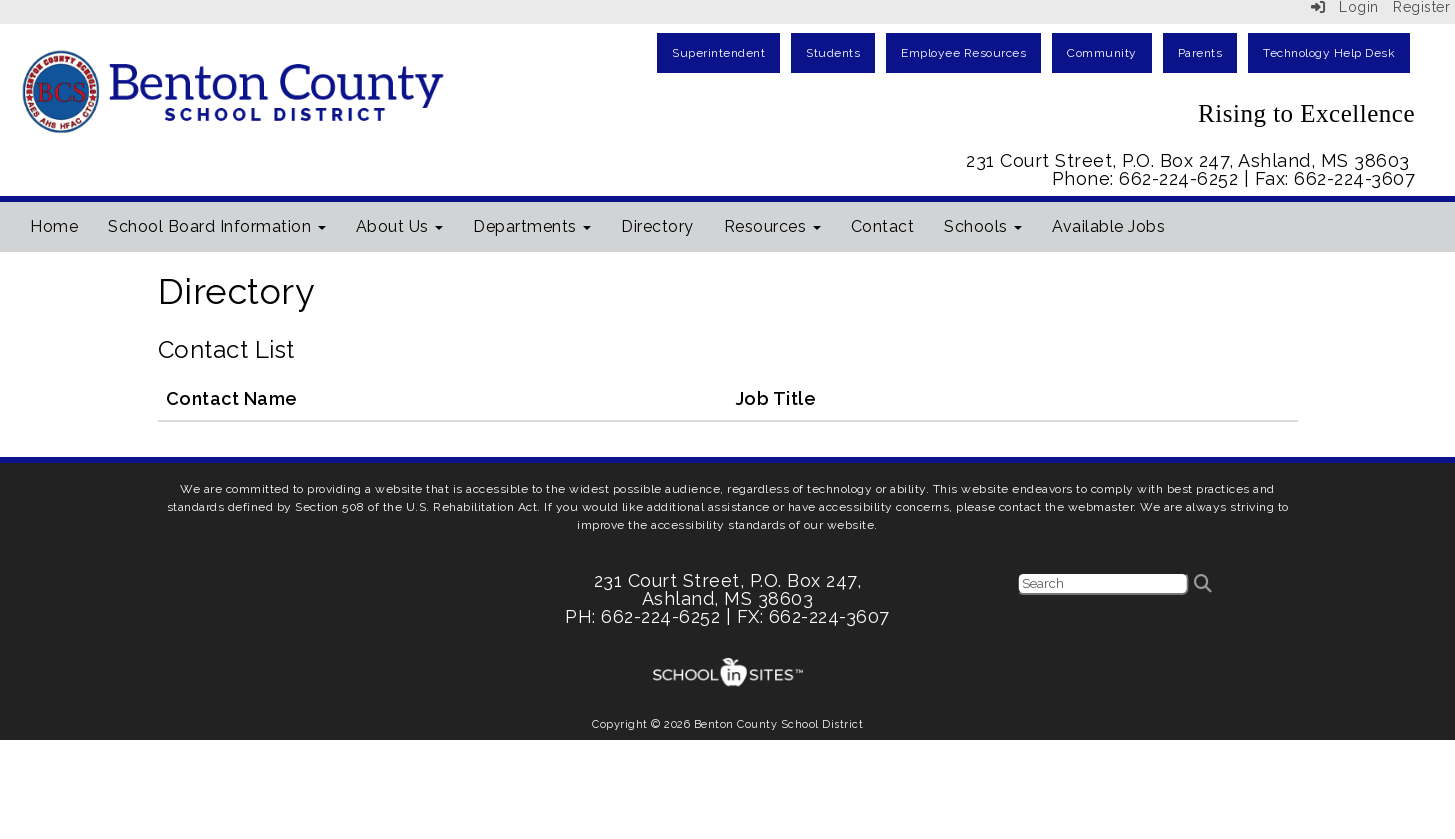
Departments (532, 226)
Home (54, 226)
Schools (983, 226)
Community (1102, 53)
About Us (400, 226)
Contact (883, 226)
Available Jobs (1108, 226)
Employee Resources (963, 53)
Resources (772, 226)
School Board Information (217, 226)
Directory (657, 226)
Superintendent (718, 53)
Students (833, 53)
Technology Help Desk (1329, 53)
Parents (1200, 53)
